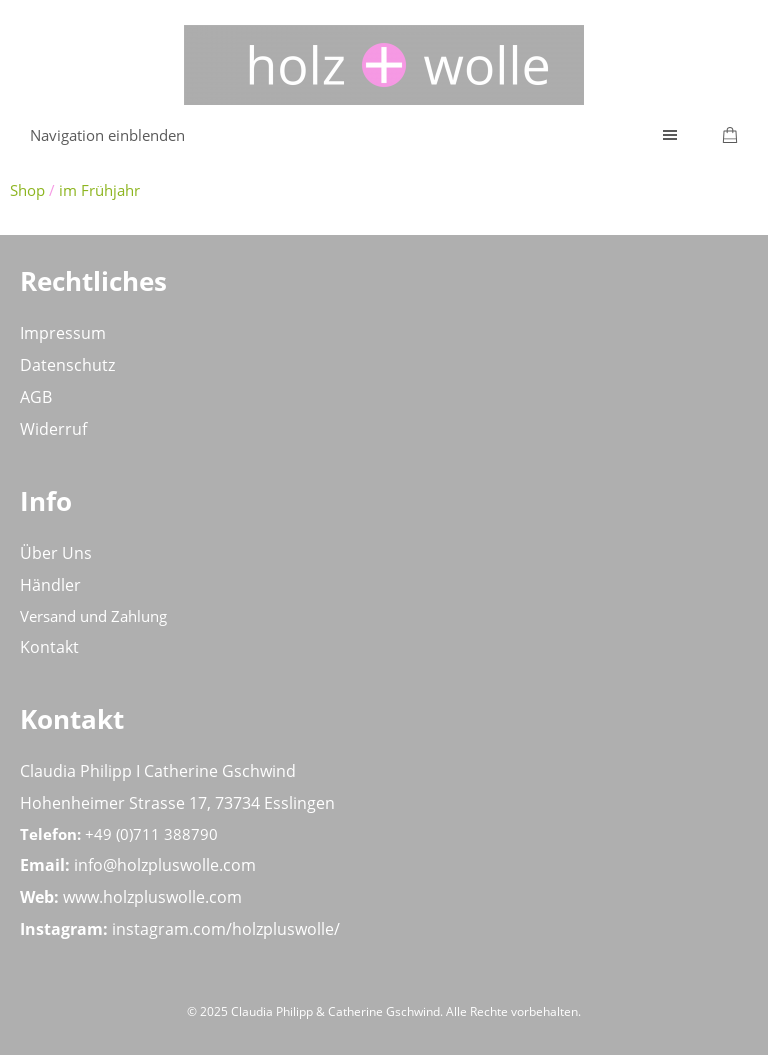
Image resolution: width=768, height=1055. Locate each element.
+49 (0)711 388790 (151, 834)
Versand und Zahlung (93, 616)
